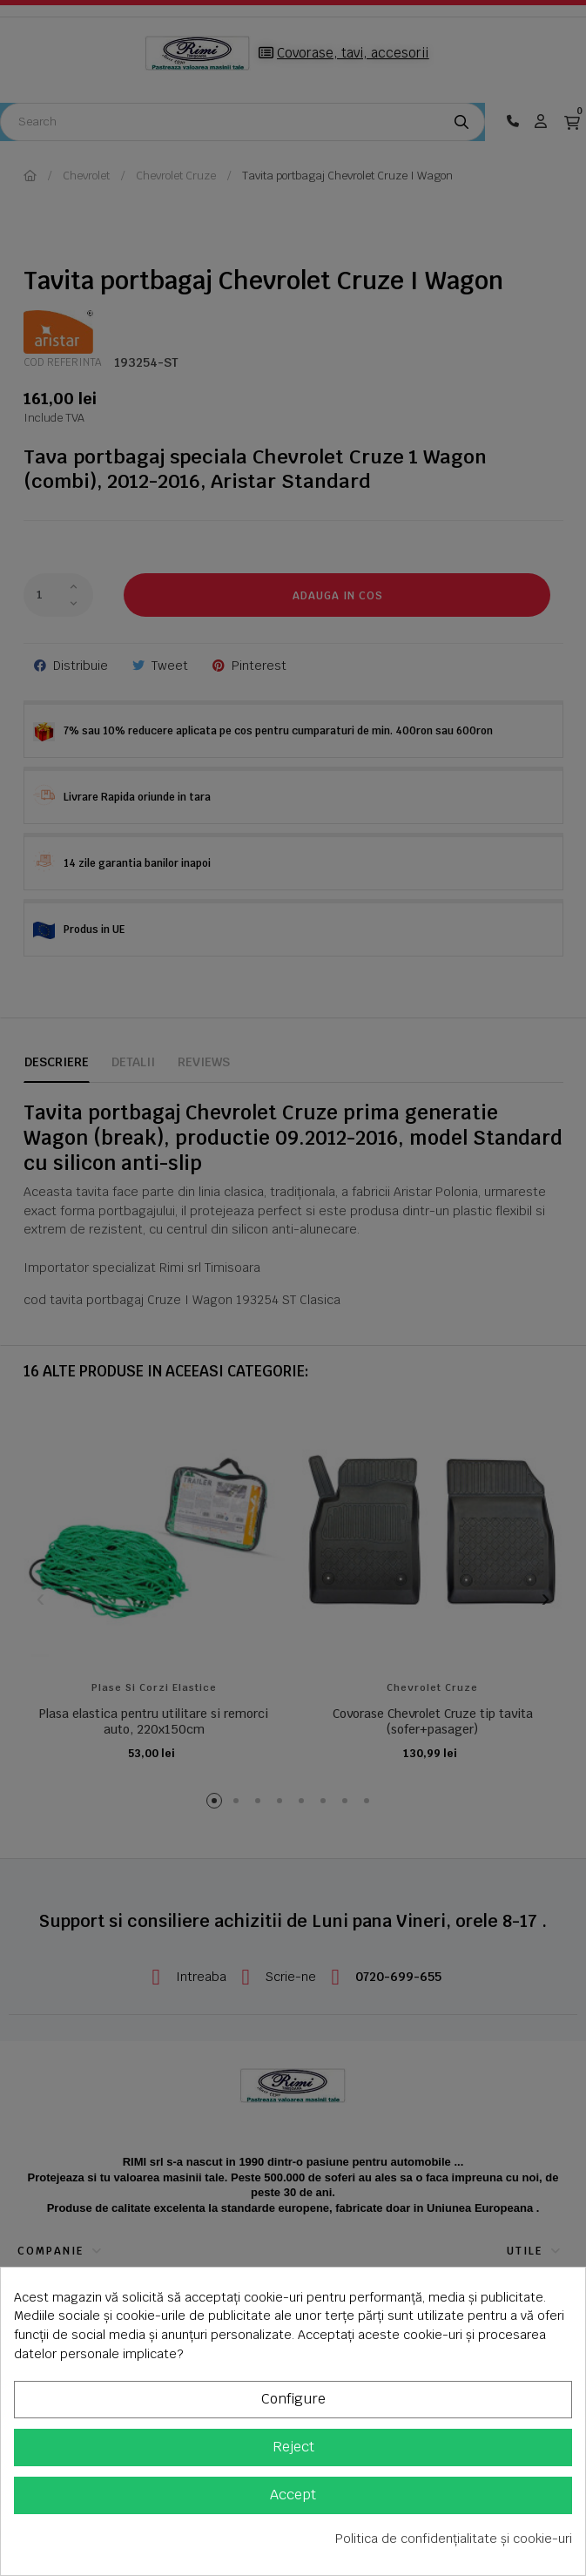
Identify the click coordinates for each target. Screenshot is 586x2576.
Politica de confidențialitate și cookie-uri (453, 2538)
